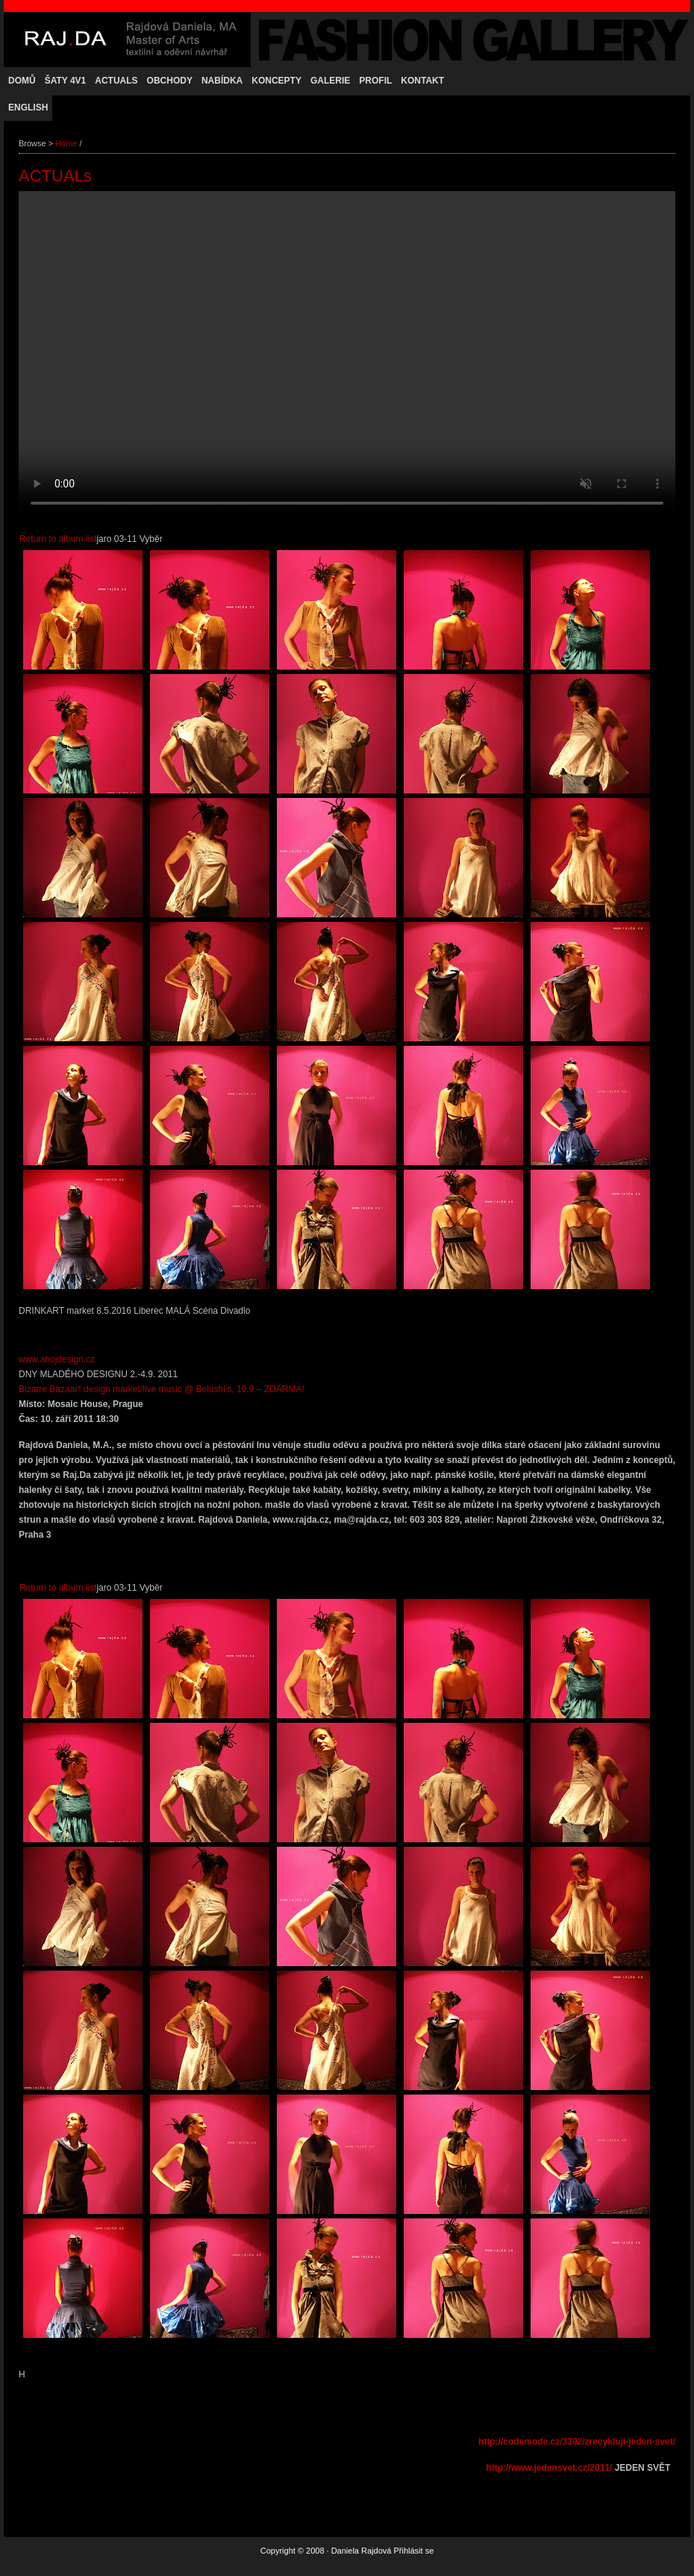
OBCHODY (170, 80)
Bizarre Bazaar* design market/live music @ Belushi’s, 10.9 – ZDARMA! (161, 1389)
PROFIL (375, 80)
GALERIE (330, 80)
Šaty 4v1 (66, 80)
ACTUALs (116, 80)
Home (66, 143)
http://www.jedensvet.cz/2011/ (549, 2468)
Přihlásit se (413, 2550)
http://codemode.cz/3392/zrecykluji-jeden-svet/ (576, 2441)
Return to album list (57, 539)
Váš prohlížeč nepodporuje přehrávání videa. (347, 355)
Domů (22, 80)
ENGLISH (28, 107)
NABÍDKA (222, 80)
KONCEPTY (276, 80)
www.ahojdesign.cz (57, 1359)
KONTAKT (422, 80)
